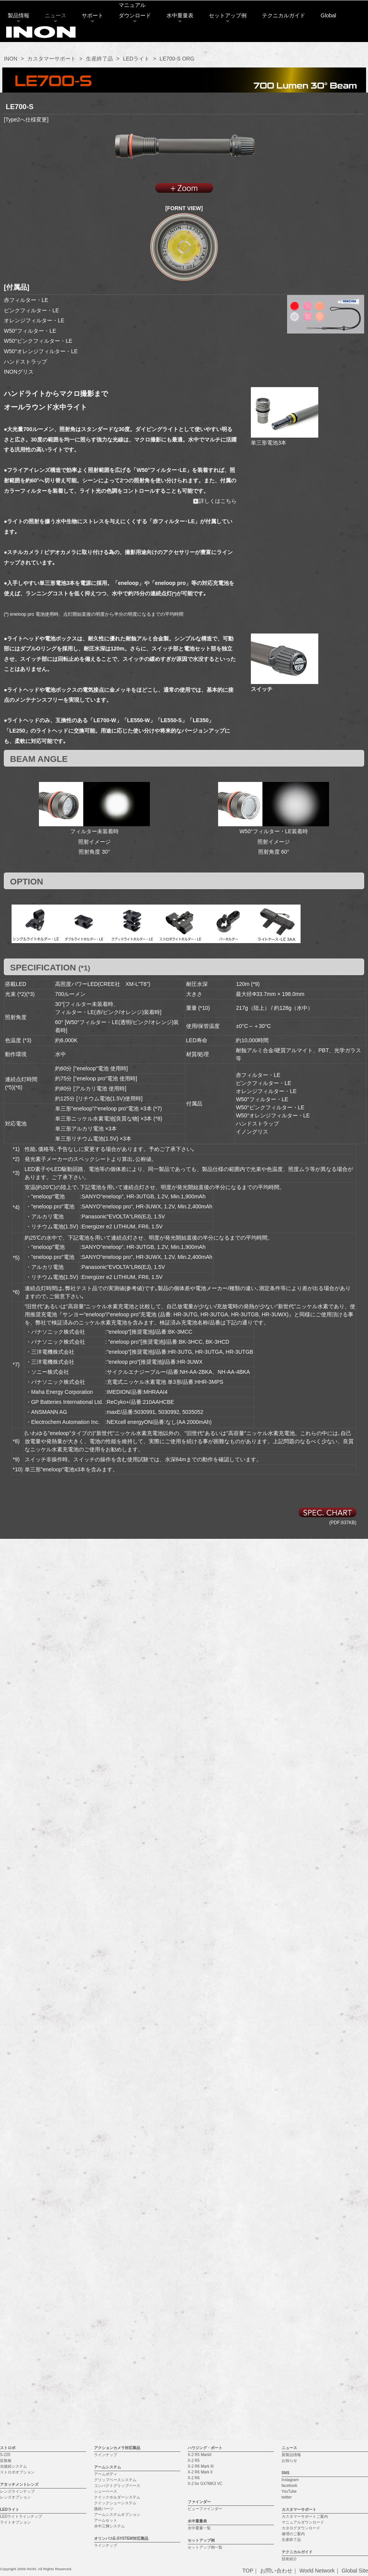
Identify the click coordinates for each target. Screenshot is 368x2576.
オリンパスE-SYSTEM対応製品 (121, 2281)
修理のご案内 (293, 2277)
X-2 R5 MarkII (200, 2198)
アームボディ (105, 2217)
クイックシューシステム (115, 2246)
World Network (317, 2314)
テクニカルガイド (287, 37)
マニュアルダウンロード (303, 2265)
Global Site (354, 2314)
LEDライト (136, 59)
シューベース (105, 2234)
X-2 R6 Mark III (200, 2209)
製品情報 (22, 37)
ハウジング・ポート (205, 2191)
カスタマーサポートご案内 (305, 2260)
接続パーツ (103, 2252)
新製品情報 (291, 2198)
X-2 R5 (194, 2204)
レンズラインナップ (17, 2234)
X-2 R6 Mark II (200, 2215)
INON (10, 59)
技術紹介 (289, 2302)
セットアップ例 (231, 37)
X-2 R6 (194, 2221)
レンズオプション (15, 2240)
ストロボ (7, 2191)
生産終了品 (99, 59)
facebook (289, 2229)
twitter (287, 2240)
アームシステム (107, 2210)
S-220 (5, 2198)
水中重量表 (183, 37)
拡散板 (6, 2204)
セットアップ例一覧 (205, 2290)
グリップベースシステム (115, 2223)
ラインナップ (105, 2198)
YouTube (289, 2234)
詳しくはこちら (215, 501)
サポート (96, 37)
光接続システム (13, 2209)
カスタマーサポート (51, 59)
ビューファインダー (205, 2252)
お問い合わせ (276, 2314)
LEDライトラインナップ (21, 2260)
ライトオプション (15, 2265)
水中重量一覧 (199, 2271)
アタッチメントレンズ (19, 2228)
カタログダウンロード (301, 2271)
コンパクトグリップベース (117, 2229)
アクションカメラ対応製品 (117, 2191)
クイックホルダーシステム (117, 2240)
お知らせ (289, 2204)
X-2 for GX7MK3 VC (205, 2227)
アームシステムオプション (117, 2258)
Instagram (290, 2223)
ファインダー (199, 2245)
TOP (248, 2314)
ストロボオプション (17, 2215)
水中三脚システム (109, 2269)
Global (332, 37)
